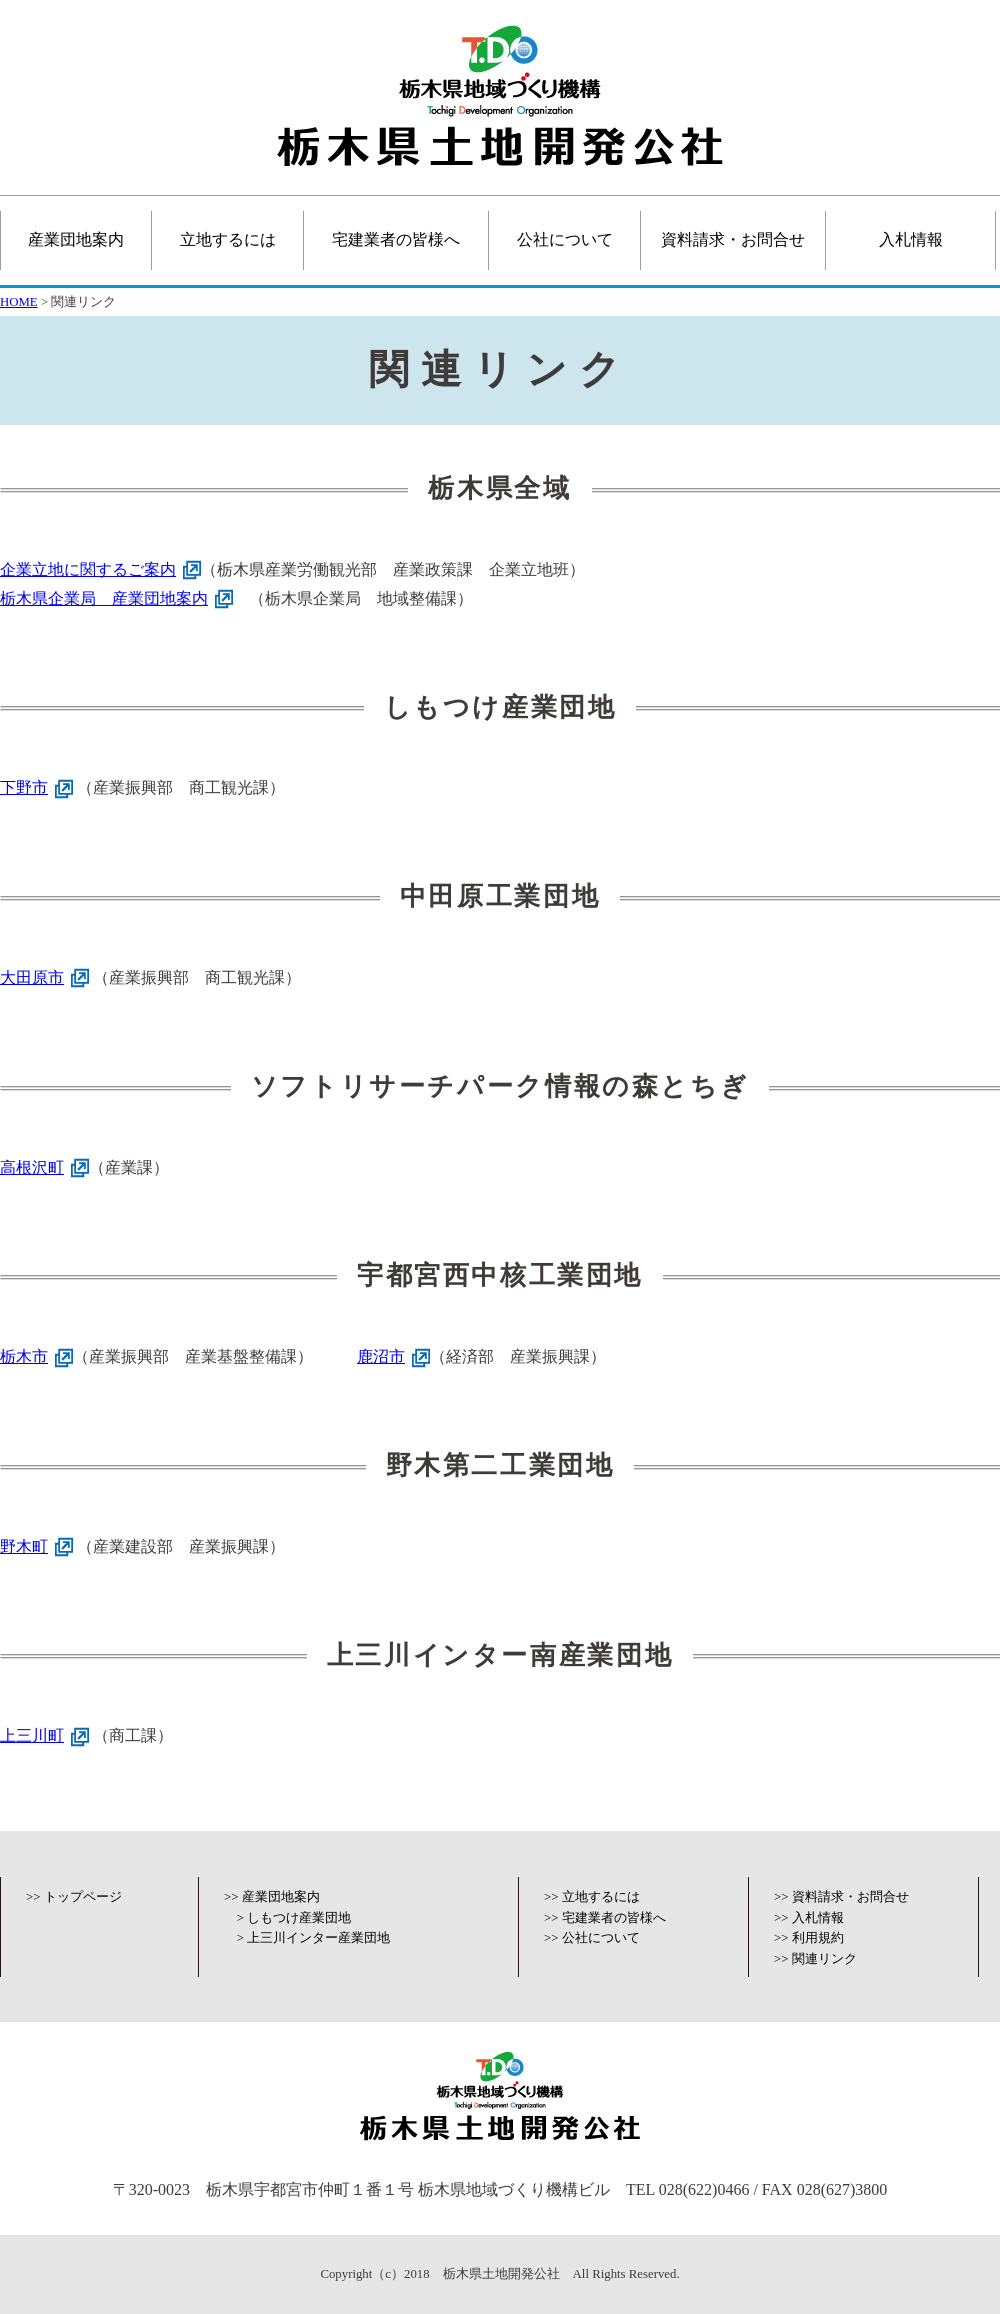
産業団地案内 (76, 239)
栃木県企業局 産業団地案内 (104, 598)
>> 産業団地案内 (272, 1897)
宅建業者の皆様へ (396, 239)
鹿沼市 (381, 1356)
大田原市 (32, 977)
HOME (19, 302)
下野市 (24, 787)
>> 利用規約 (809, 1938)
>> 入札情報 (809, 1918)
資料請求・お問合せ (733, 239)
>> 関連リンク (815, 1959)
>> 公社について (592, 1938)
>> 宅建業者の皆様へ (605, 1918)
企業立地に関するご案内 (88, 569)
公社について (565, 239)
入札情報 (911, 239)
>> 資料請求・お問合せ (841, 1897)
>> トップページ (74, 1897)
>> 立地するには (592, 1897)
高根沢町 (32, 1167)
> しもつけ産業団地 (294, 1918)
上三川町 (32, 1735)
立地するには (228, 239)
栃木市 (24, 1356)
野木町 (24, 1546)
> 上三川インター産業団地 (313, 1938)
